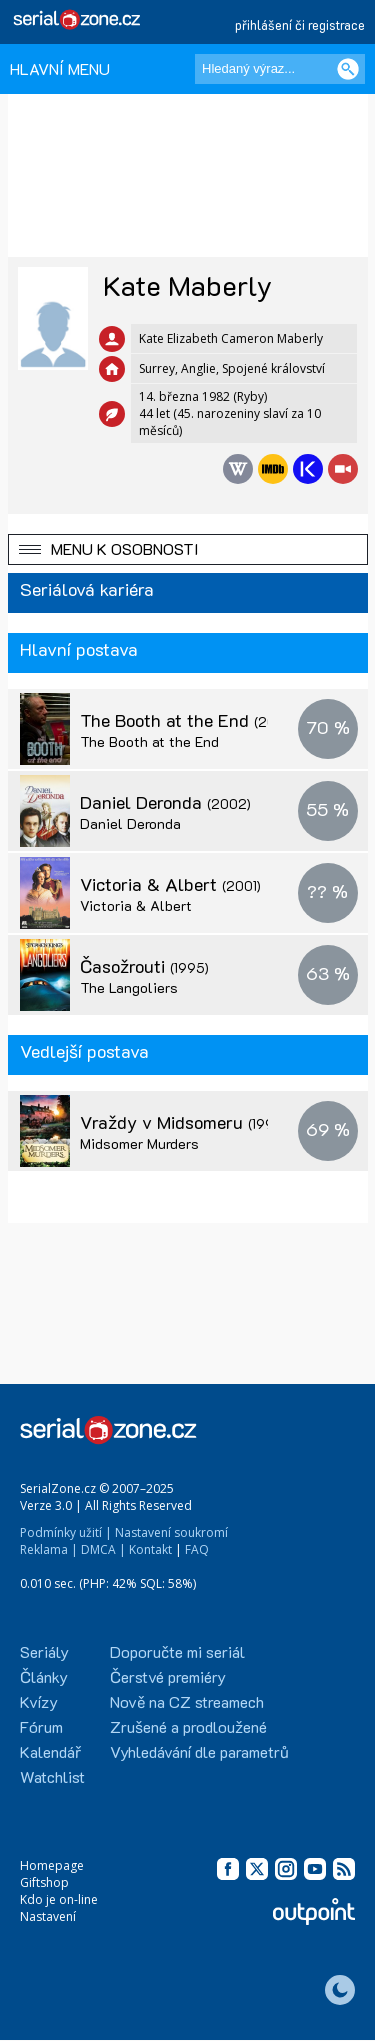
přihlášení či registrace (300, 24)
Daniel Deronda (165, 802)
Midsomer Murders (139, 1143)
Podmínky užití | (66, 1532)
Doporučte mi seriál (177, 1651)
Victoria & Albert (170, 884)
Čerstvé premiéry (168, 1676)
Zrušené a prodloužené (188, 1726)
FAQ (197, 1549)
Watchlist (52, 1776)
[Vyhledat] (348, 69)
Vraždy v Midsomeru (202, 1122)
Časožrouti (144, 966)
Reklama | (49, 1549)
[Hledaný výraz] (280, 69)
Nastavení (48, 1916)
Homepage (52, 1865)
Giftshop (44, 1882)
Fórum (41, 1726)
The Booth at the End (205, 720)
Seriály (44, 1651)
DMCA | (103, 1549)
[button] (188, 549)
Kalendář (50, 1751)
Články (44, 1676)
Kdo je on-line (59, 1899)
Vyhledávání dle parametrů (199, 1751)
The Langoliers (129, 987)
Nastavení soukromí (171, 1532)
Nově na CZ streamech (187, 1701)
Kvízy (39, 1701)
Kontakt (150, 1549)
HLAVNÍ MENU (60, 68)
